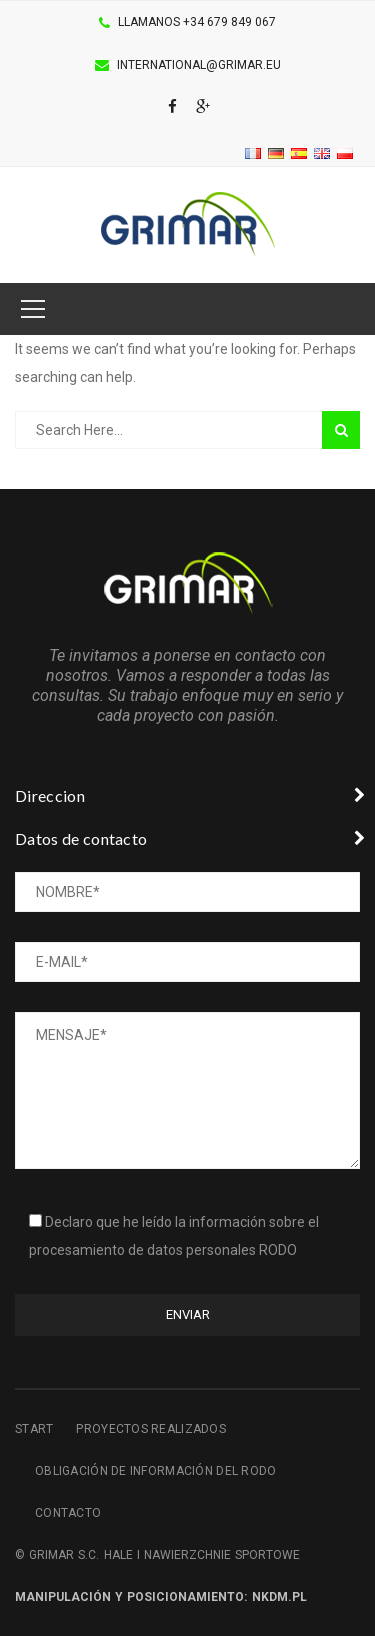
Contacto (68, 1513)
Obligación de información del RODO (156, 1471)
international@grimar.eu (199, 65)
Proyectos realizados (151, 1429)
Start (34, 1429)
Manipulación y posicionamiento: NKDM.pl (161, 1597)
